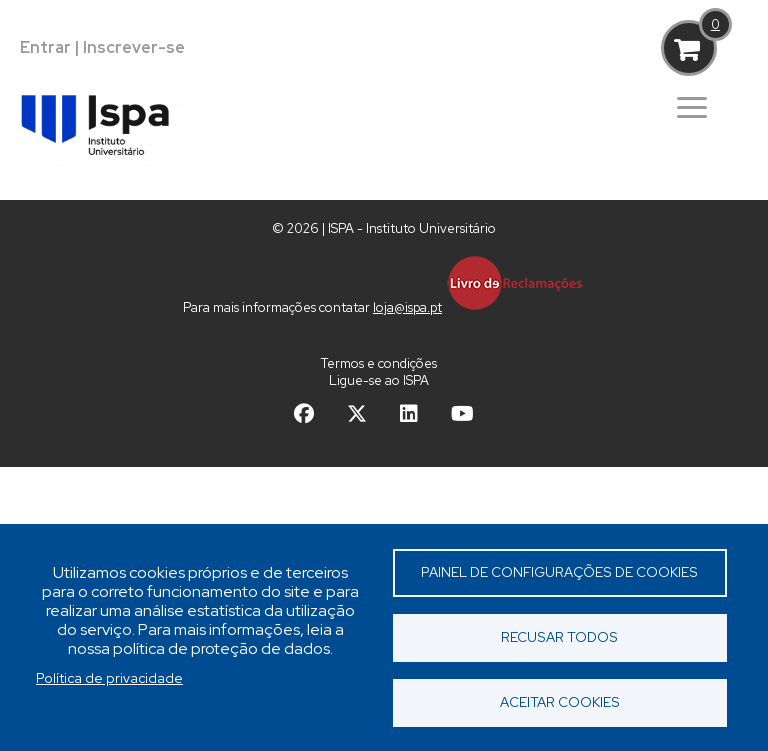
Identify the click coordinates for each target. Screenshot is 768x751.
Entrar (45, 47)
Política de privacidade (109, 678)
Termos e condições (379, 363)
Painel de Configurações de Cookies (559, 572)
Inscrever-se (134, 47)
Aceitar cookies (560, 702)
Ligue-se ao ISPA (379, 380)
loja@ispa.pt (407, 307)
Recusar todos (559, 637)
